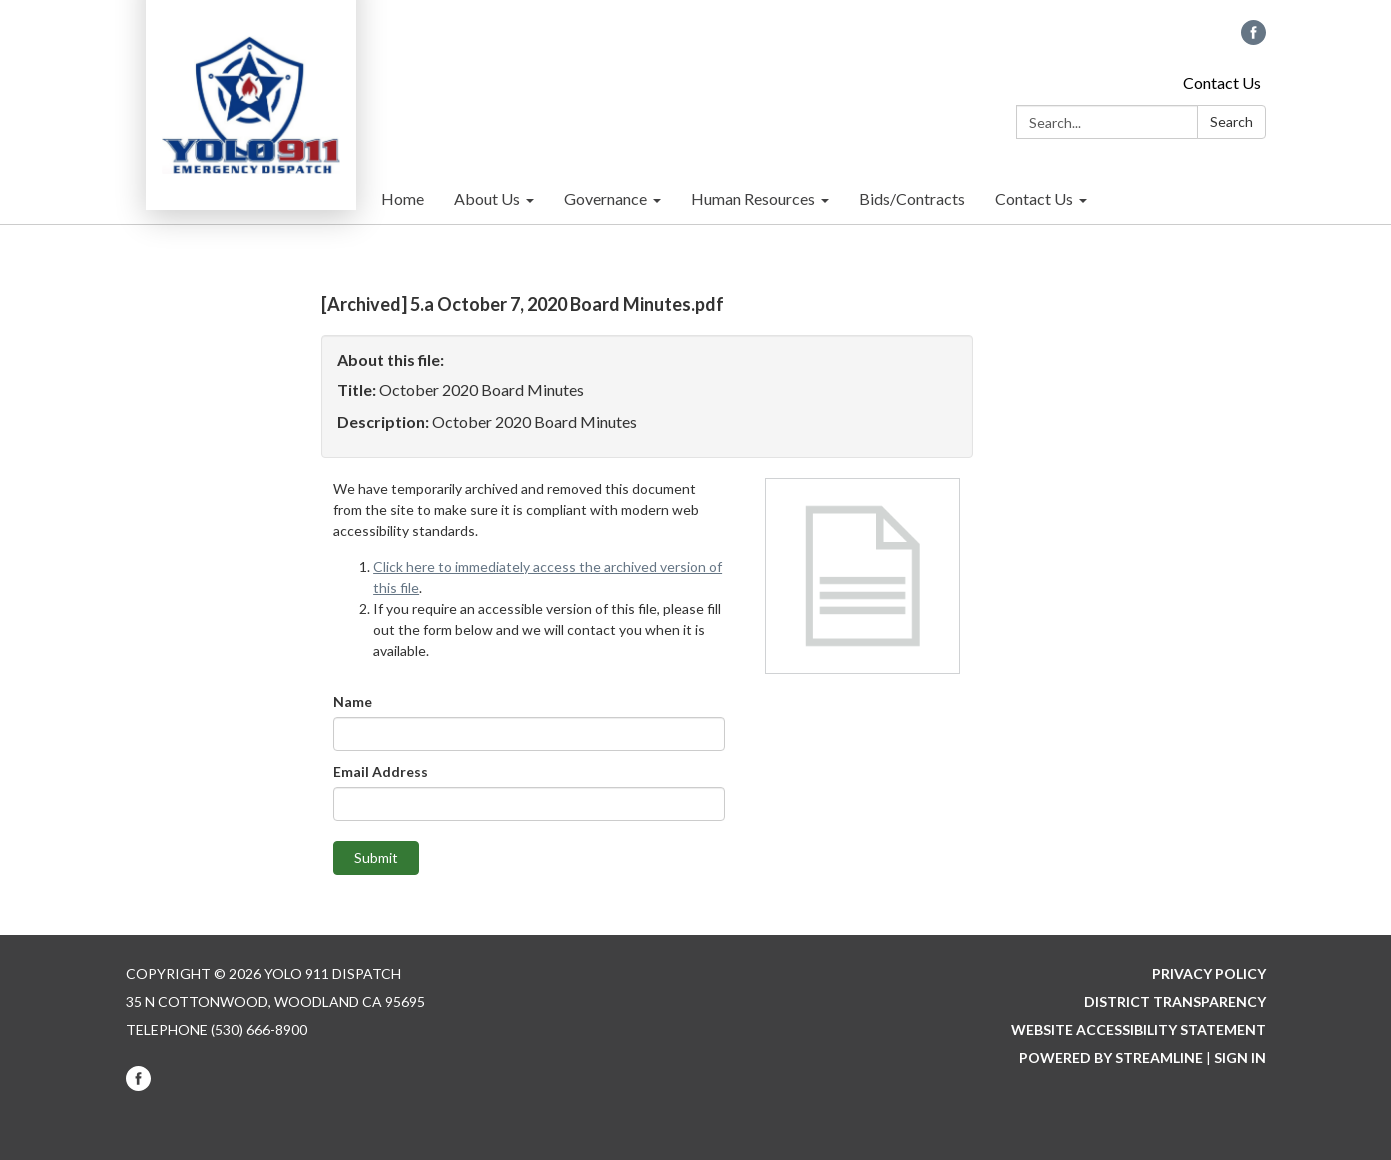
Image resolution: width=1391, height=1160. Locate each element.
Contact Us (1222, 82)
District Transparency (1175, 1001)
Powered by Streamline (1111, 1057)
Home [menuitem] (402, 198)
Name (352, 701)
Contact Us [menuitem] (1034, 198)
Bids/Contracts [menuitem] (912, 198)
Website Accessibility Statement (1138, 1029)
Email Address (380, 771)
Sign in (1240, 1057)
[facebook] (1253, 38)
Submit (376, 857)
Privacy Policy (1209, 973)
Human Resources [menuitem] (753, 198)
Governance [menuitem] (605, 198)
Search (1231, 121)
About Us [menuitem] (487, 198)
